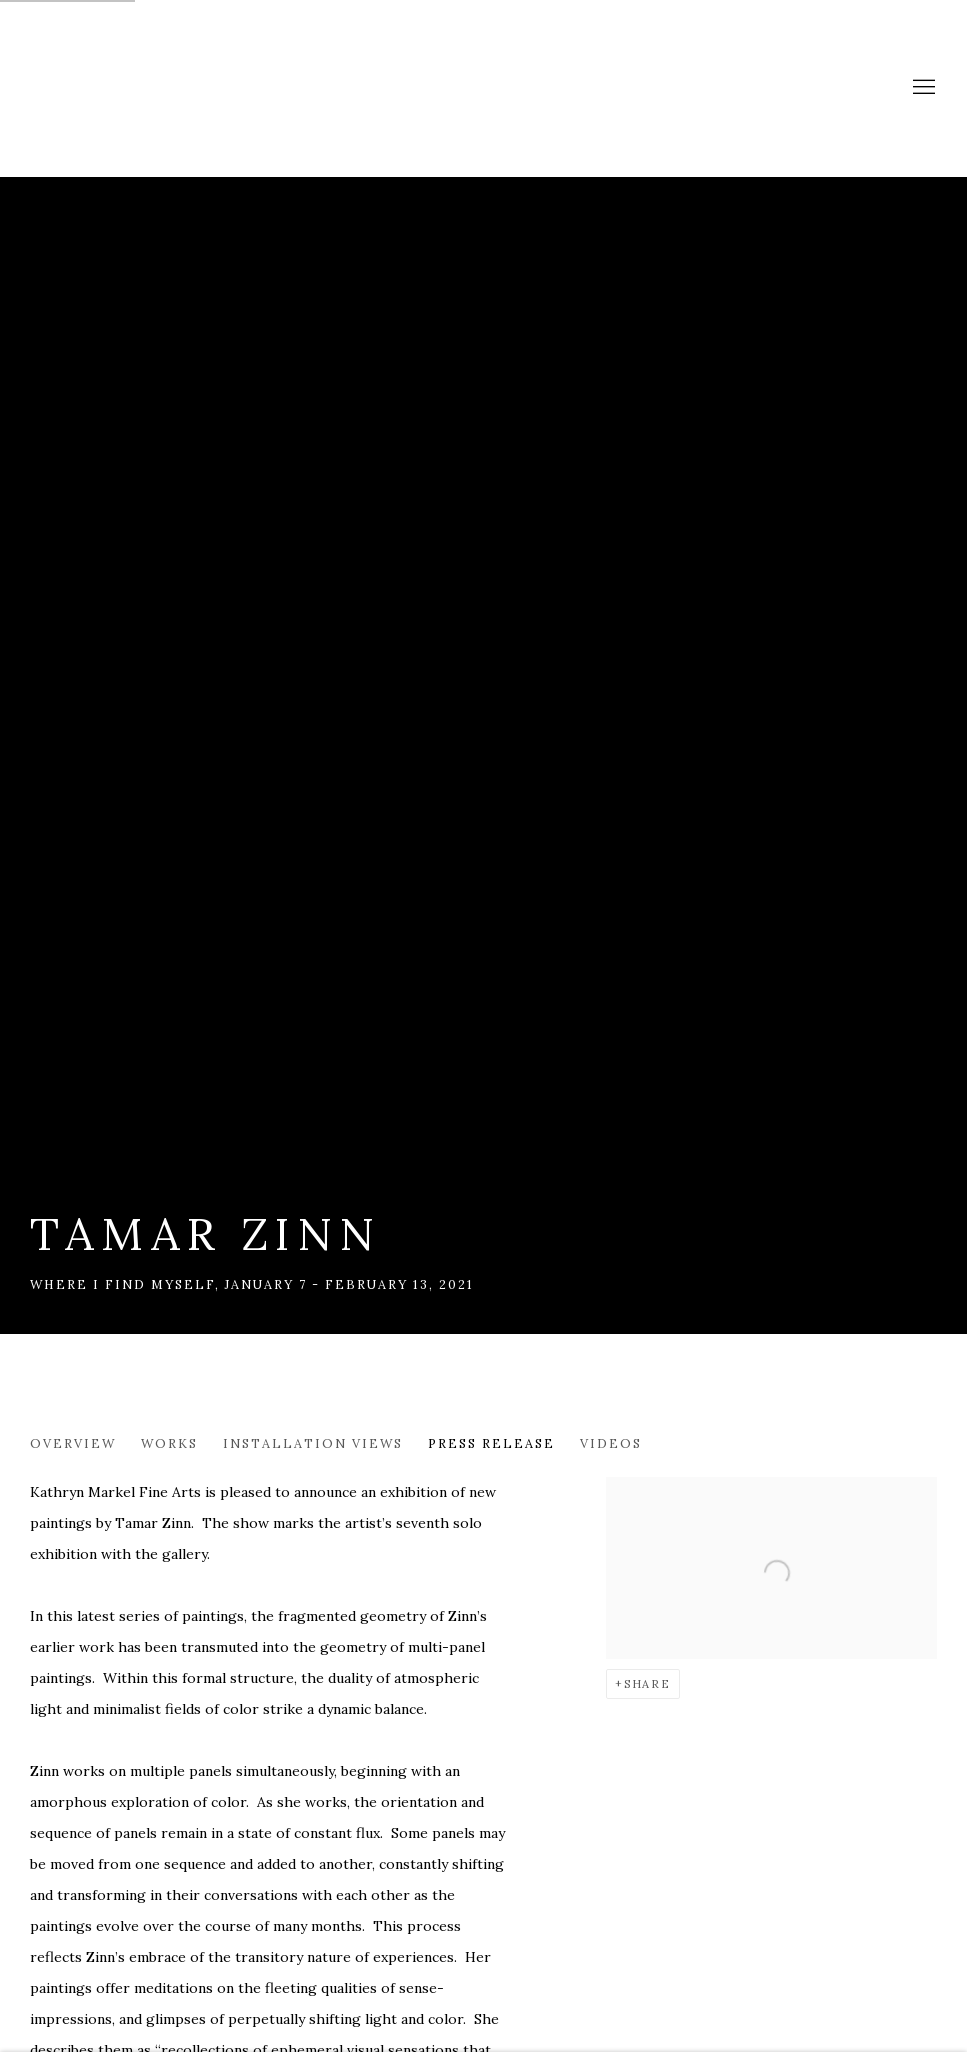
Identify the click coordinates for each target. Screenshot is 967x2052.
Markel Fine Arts (90, 88)
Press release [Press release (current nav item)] (491, 1443)
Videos (611, 1443)
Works (169, 1443)
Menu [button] (922, 88)
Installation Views (313, 1443)
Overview (73, 1443)
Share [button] (647, 1684)
